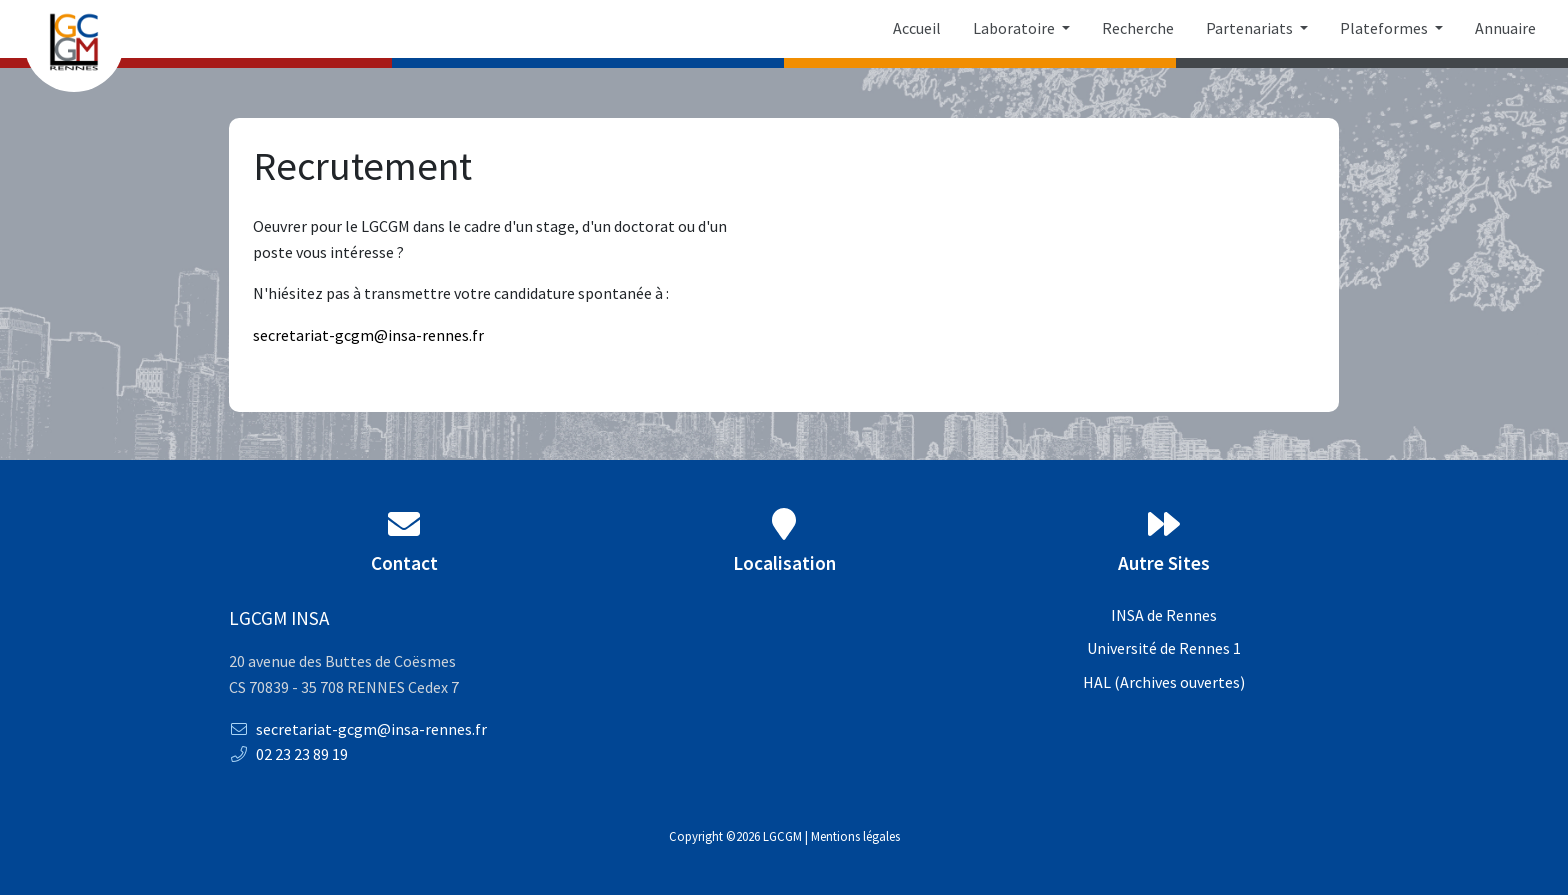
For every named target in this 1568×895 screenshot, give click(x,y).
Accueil (917, 28)
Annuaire (1505, 28)
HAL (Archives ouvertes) (1164, 682)
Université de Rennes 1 (1164, 648)
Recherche (1138, 28)
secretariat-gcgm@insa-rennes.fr (358, 729)
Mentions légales (855, 836)
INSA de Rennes (1164, 615)
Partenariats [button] (1251, 28)
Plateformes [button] (1385, 28)
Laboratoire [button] (1015, 28)
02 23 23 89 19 (288, 754)
